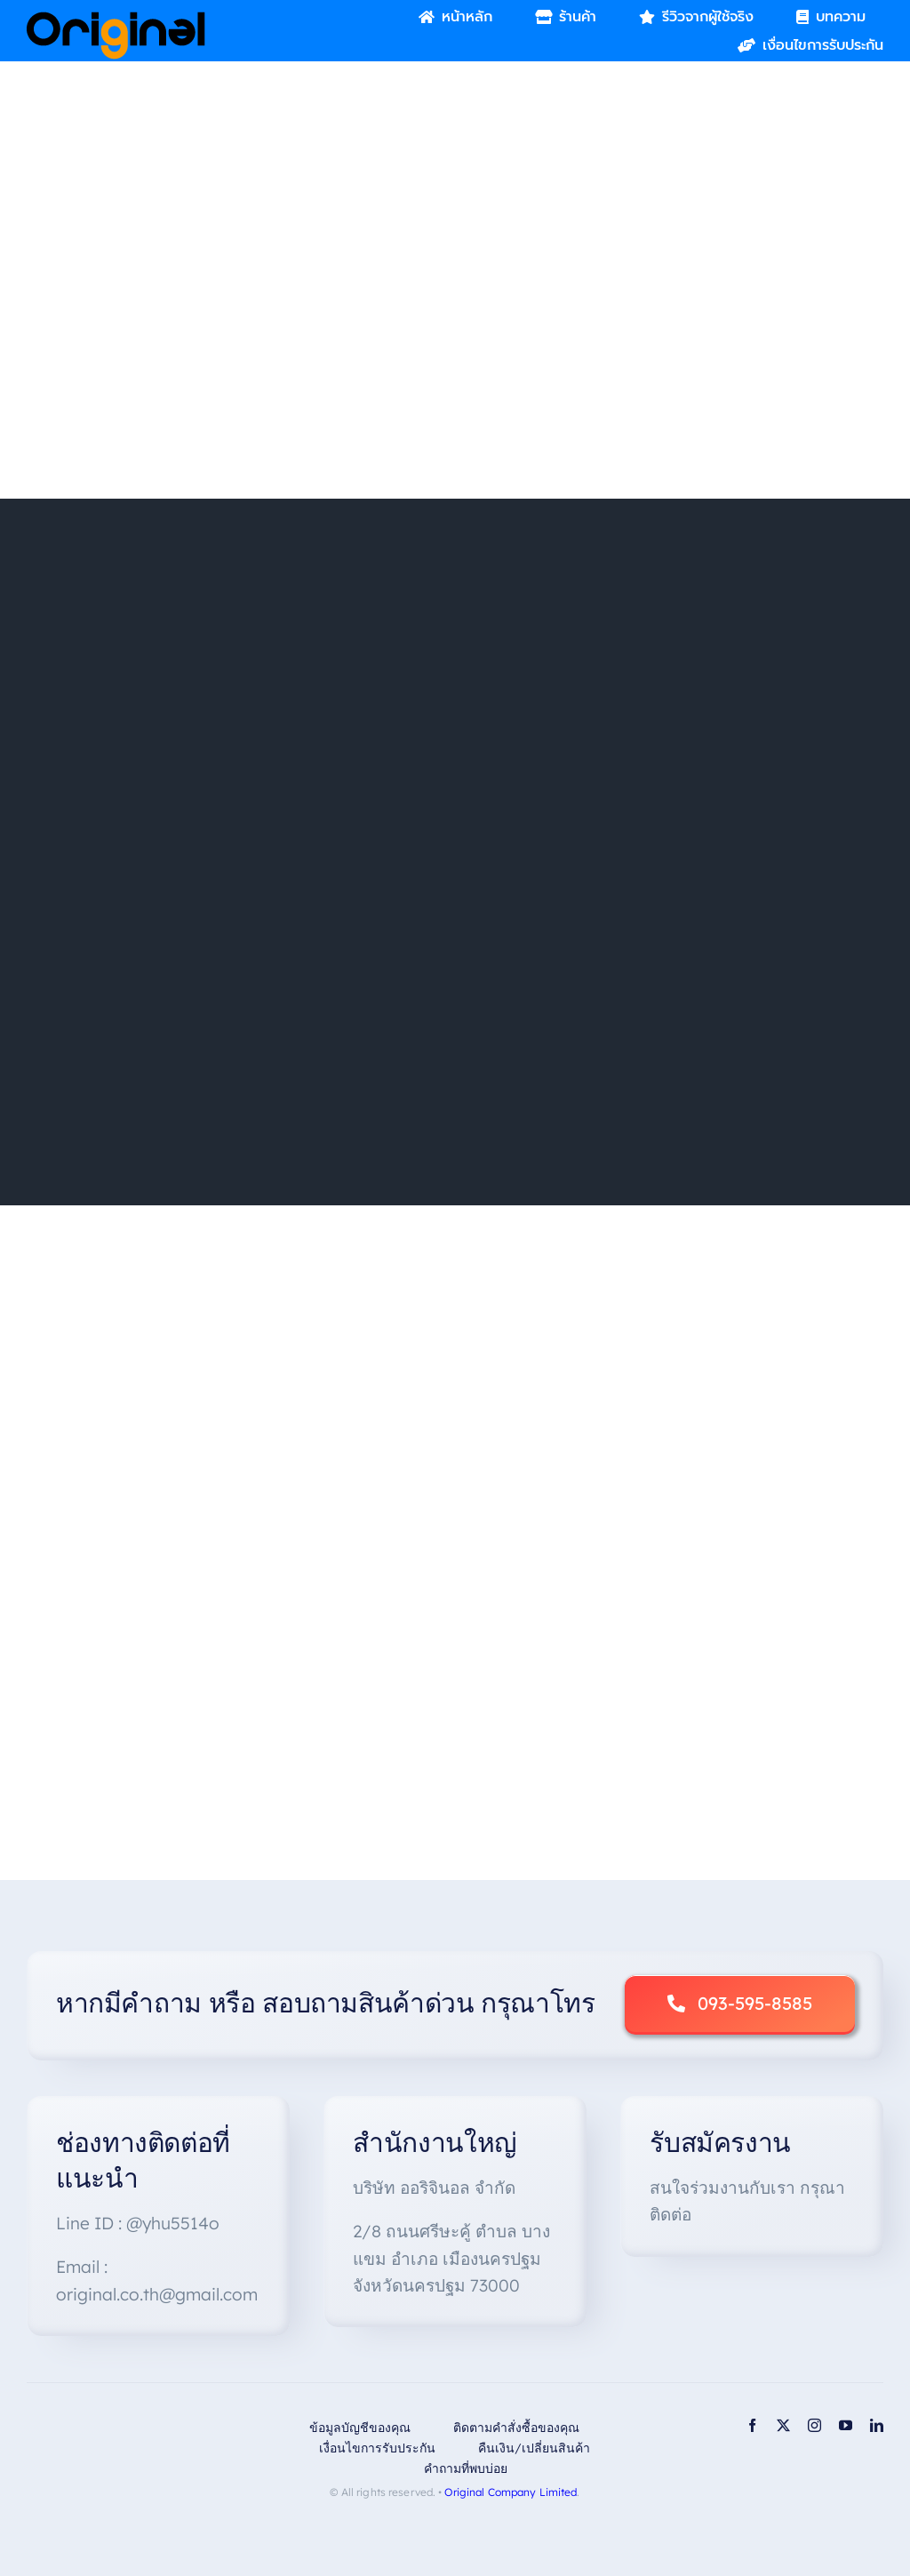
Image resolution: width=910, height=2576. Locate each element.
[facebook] (752, 2425)
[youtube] (845, 2425)
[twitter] (783, 2425)
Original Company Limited (510, 2492)
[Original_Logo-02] (116, 18)
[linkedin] (876, 2425)
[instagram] (814, 2425)
